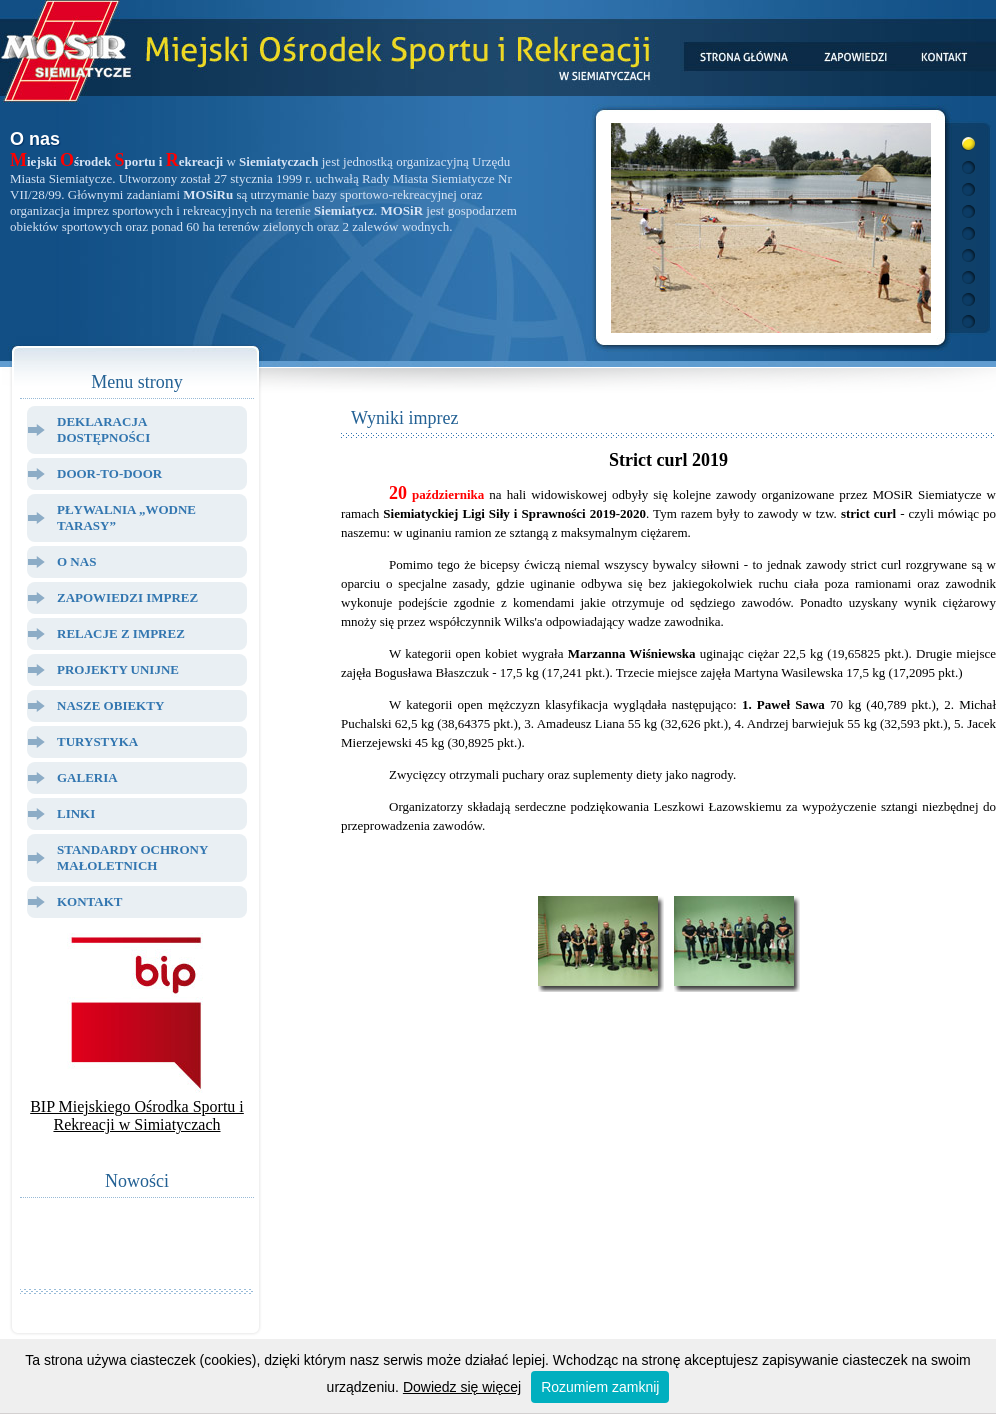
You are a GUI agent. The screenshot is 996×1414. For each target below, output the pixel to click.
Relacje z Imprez (121, 633)
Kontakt (90, 901)
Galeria (87, 777)
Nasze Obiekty (110, 705)
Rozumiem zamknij (600, 1387)
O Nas (76, 561)
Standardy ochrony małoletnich (132, 857)
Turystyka (97, 741)
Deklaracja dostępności (103, 429)
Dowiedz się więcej (462, 1387)
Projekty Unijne (118, 669)
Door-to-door (109, 473)
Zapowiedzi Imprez (127, 597)
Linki (76, 813)
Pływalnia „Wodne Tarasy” (126, 517)
